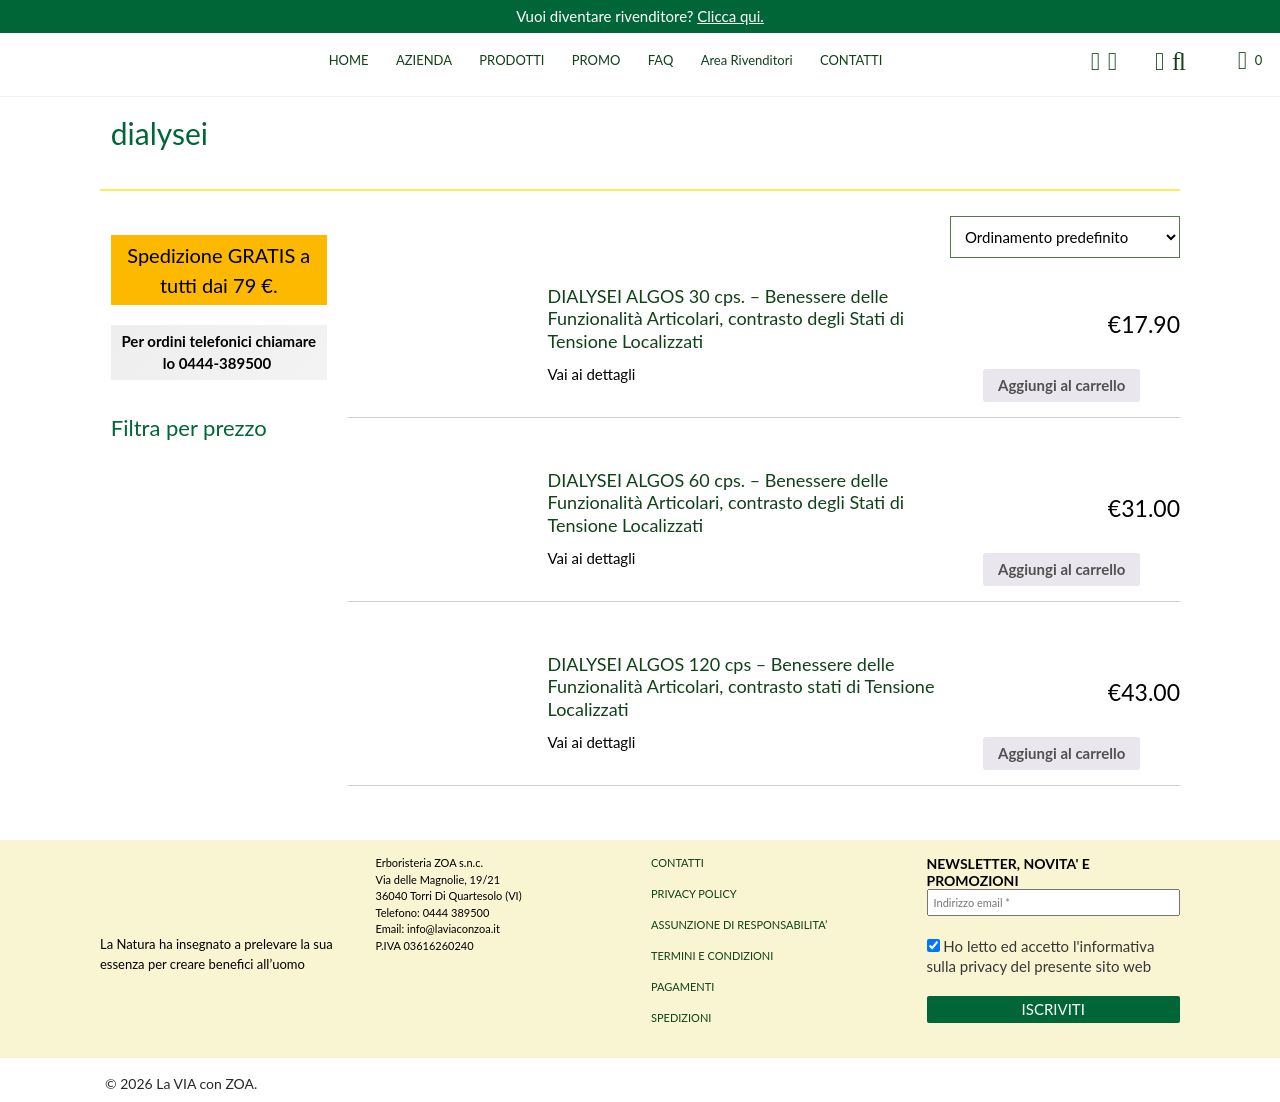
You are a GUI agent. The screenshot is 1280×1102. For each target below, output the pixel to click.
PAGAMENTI (682, 986)
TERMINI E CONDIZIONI (712, 955)
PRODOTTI (511, 60)
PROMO (596, 60)
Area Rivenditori (747, 60)
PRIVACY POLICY (694, 893)
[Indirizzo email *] (1054, 902)
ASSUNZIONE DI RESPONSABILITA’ (739, 924)
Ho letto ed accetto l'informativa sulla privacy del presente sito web (1041, 956)
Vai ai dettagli (592, 374)
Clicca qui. (730, 16)
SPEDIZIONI (681, 1017)
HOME (349, 60)
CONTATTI (851, 60)
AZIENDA (424, 60)
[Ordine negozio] (1065, 237)
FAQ (661, 60)
